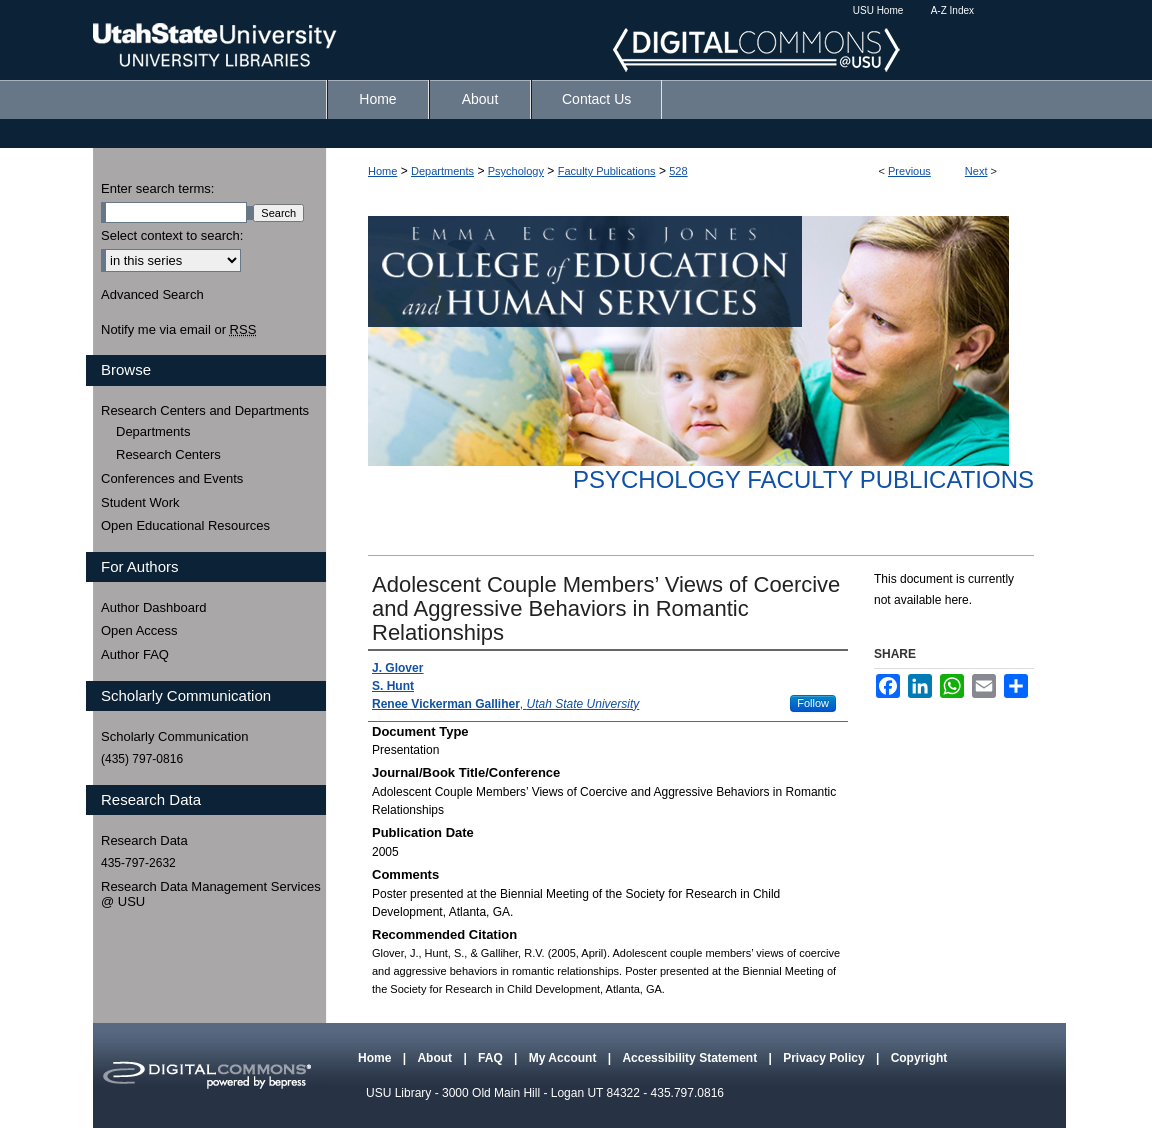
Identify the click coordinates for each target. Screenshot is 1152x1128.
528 (678, 171)
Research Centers (168, 454)
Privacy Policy (825, 1058)
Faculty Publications (607, 171)
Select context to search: (172, 235)
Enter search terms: (157, 188)
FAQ (492, 1058)
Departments (442, 171)
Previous (909, 171)
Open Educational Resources (185, 525)
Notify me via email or (178, 330)
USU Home (878, 10)
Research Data (144, 840)
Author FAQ (135, 654)
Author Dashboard (154, 607)
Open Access (139, 630)
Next (976, 171)
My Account (564, 1058)
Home (382, 171)
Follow (813, 703)
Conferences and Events (172, 478)
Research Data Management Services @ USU (211, 894)
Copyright (919, 1058)
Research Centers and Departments (205, 410)
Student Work (140, 502)
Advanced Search (152, 294)
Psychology (516, 171)
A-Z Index (952, 10)
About (436, 1058)
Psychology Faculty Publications (803, 479)
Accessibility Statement (691, 1058)
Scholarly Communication (174, 736)
